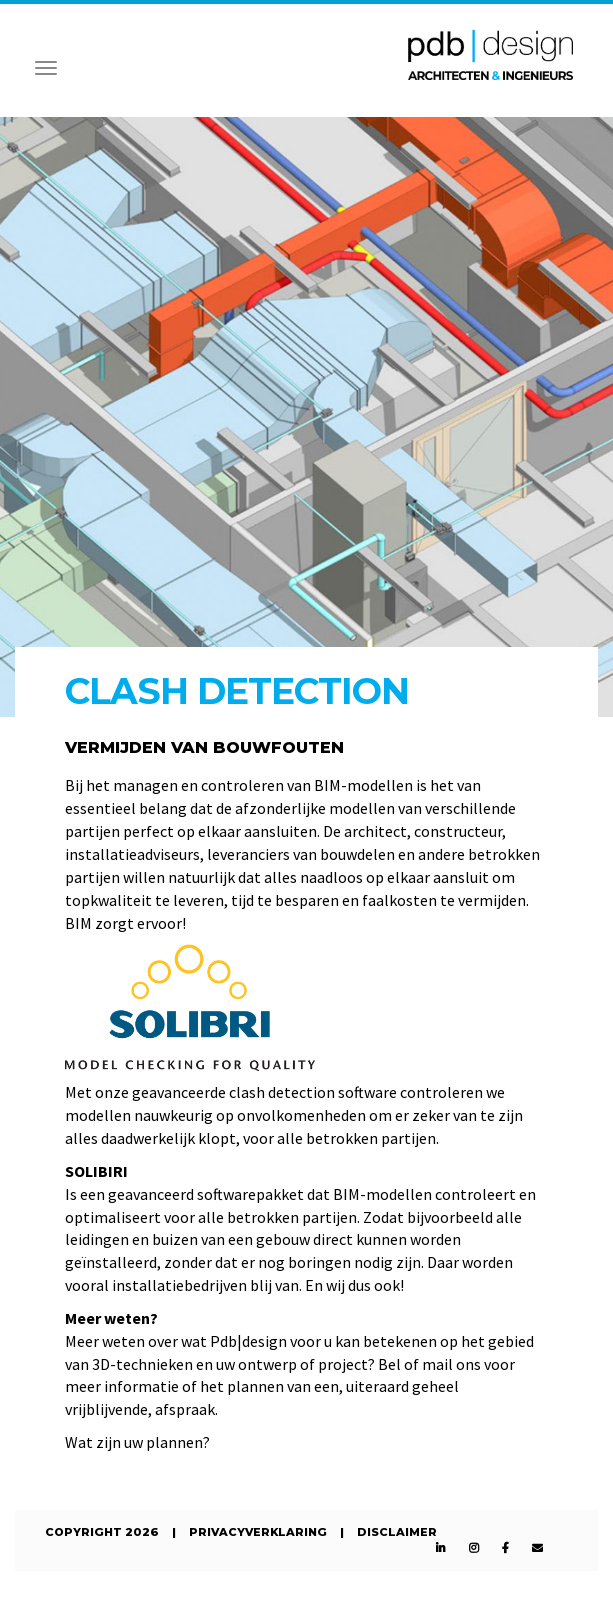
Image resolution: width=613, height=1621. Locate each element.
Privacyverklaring (258, 1532)
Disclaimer (397, 1532)
